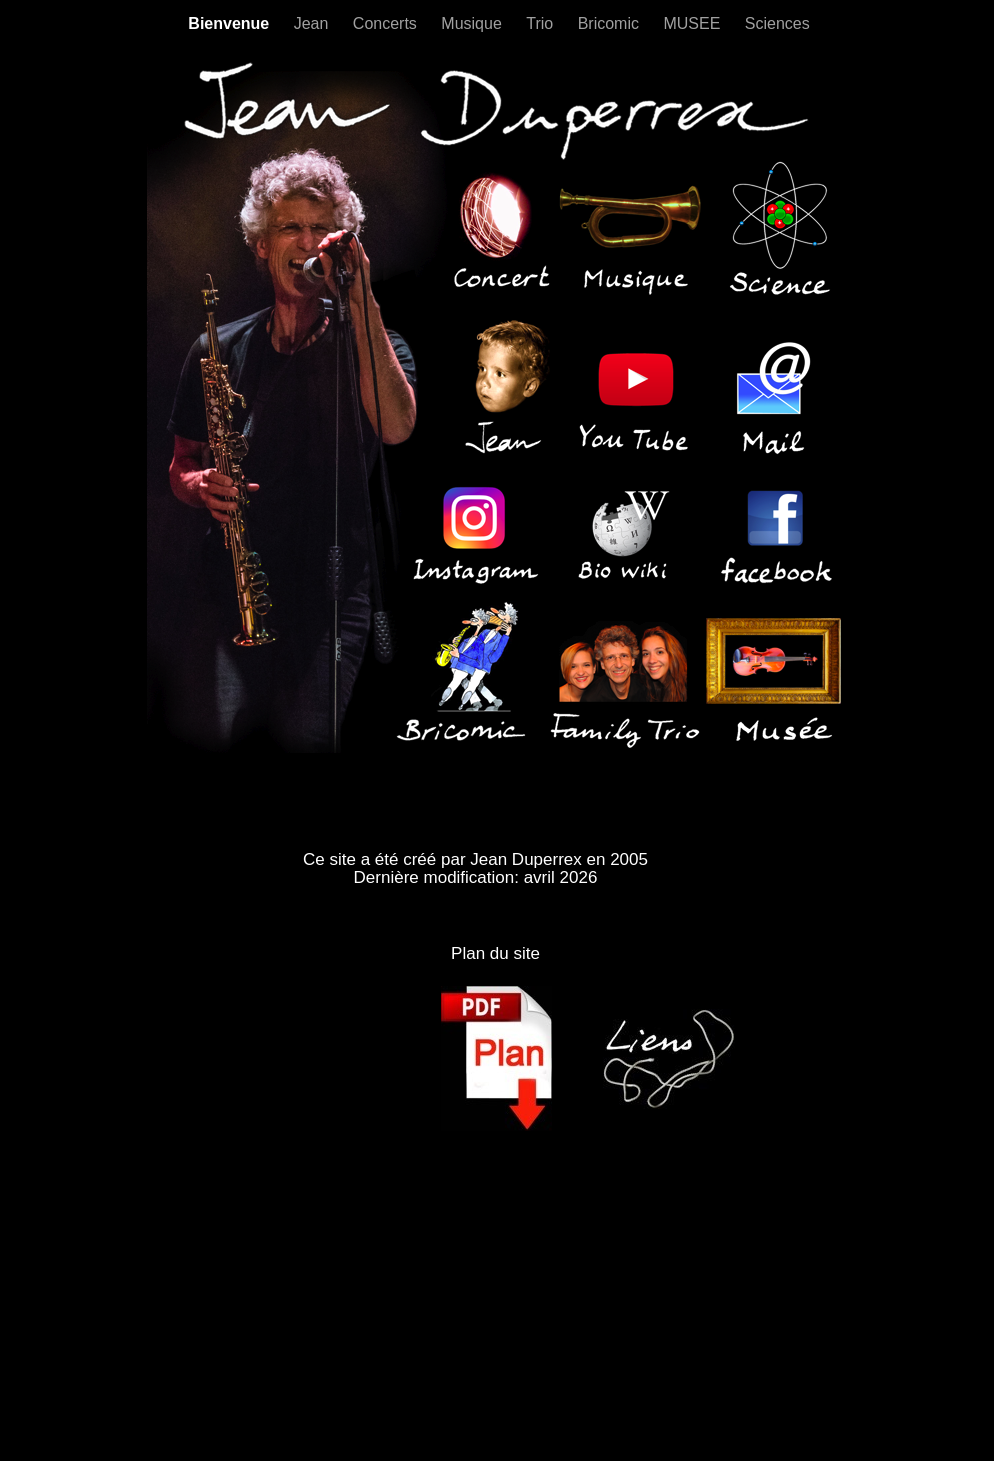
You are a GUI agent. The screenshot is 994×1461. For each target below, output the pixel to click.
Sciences (777, 23)
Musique (473, 23)
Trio (541, 23)
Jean (313, 23)
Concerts (387, 23)
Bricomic (611, 23)
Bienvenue (230, 23)
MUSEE (693, 23)
